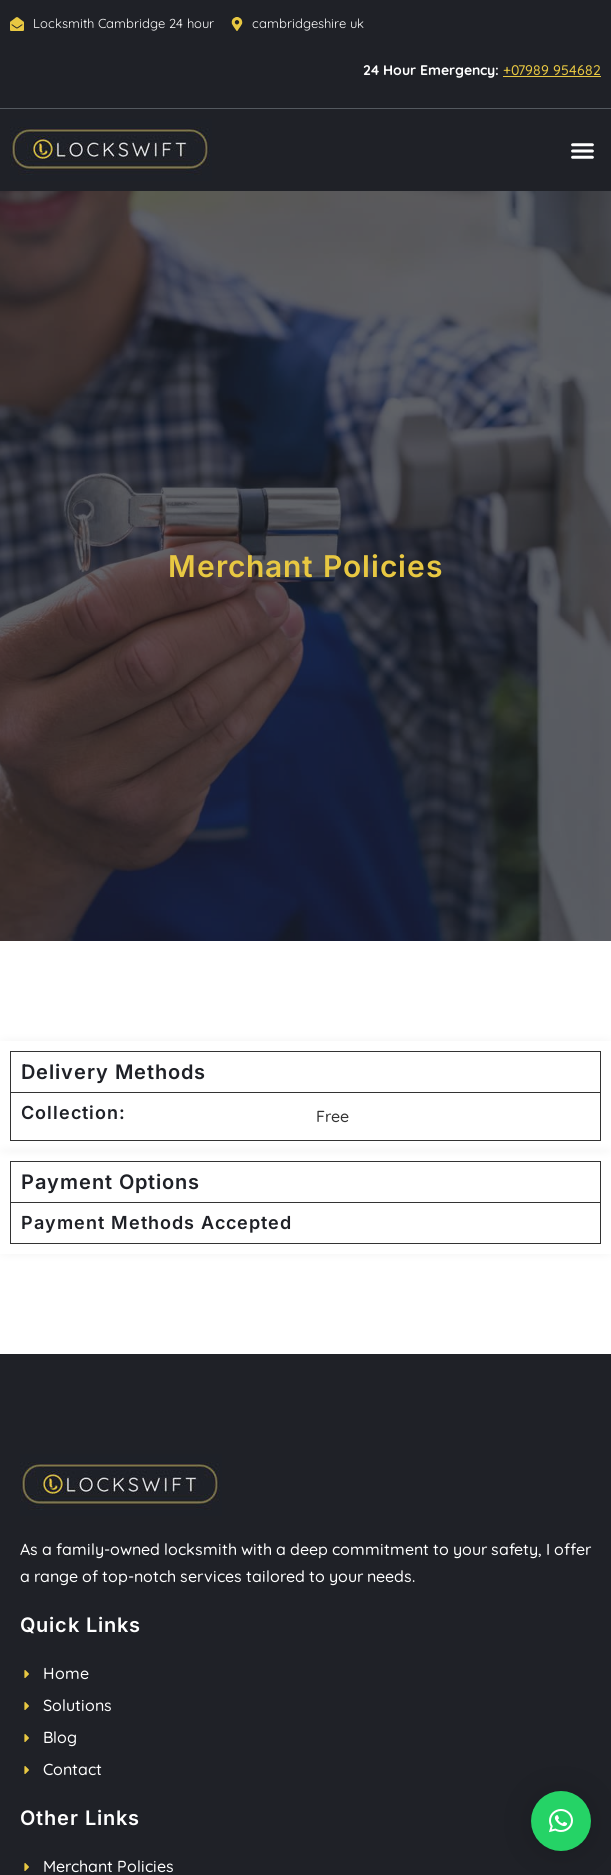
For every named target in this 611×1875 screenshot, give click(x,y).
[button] (583, 151)
